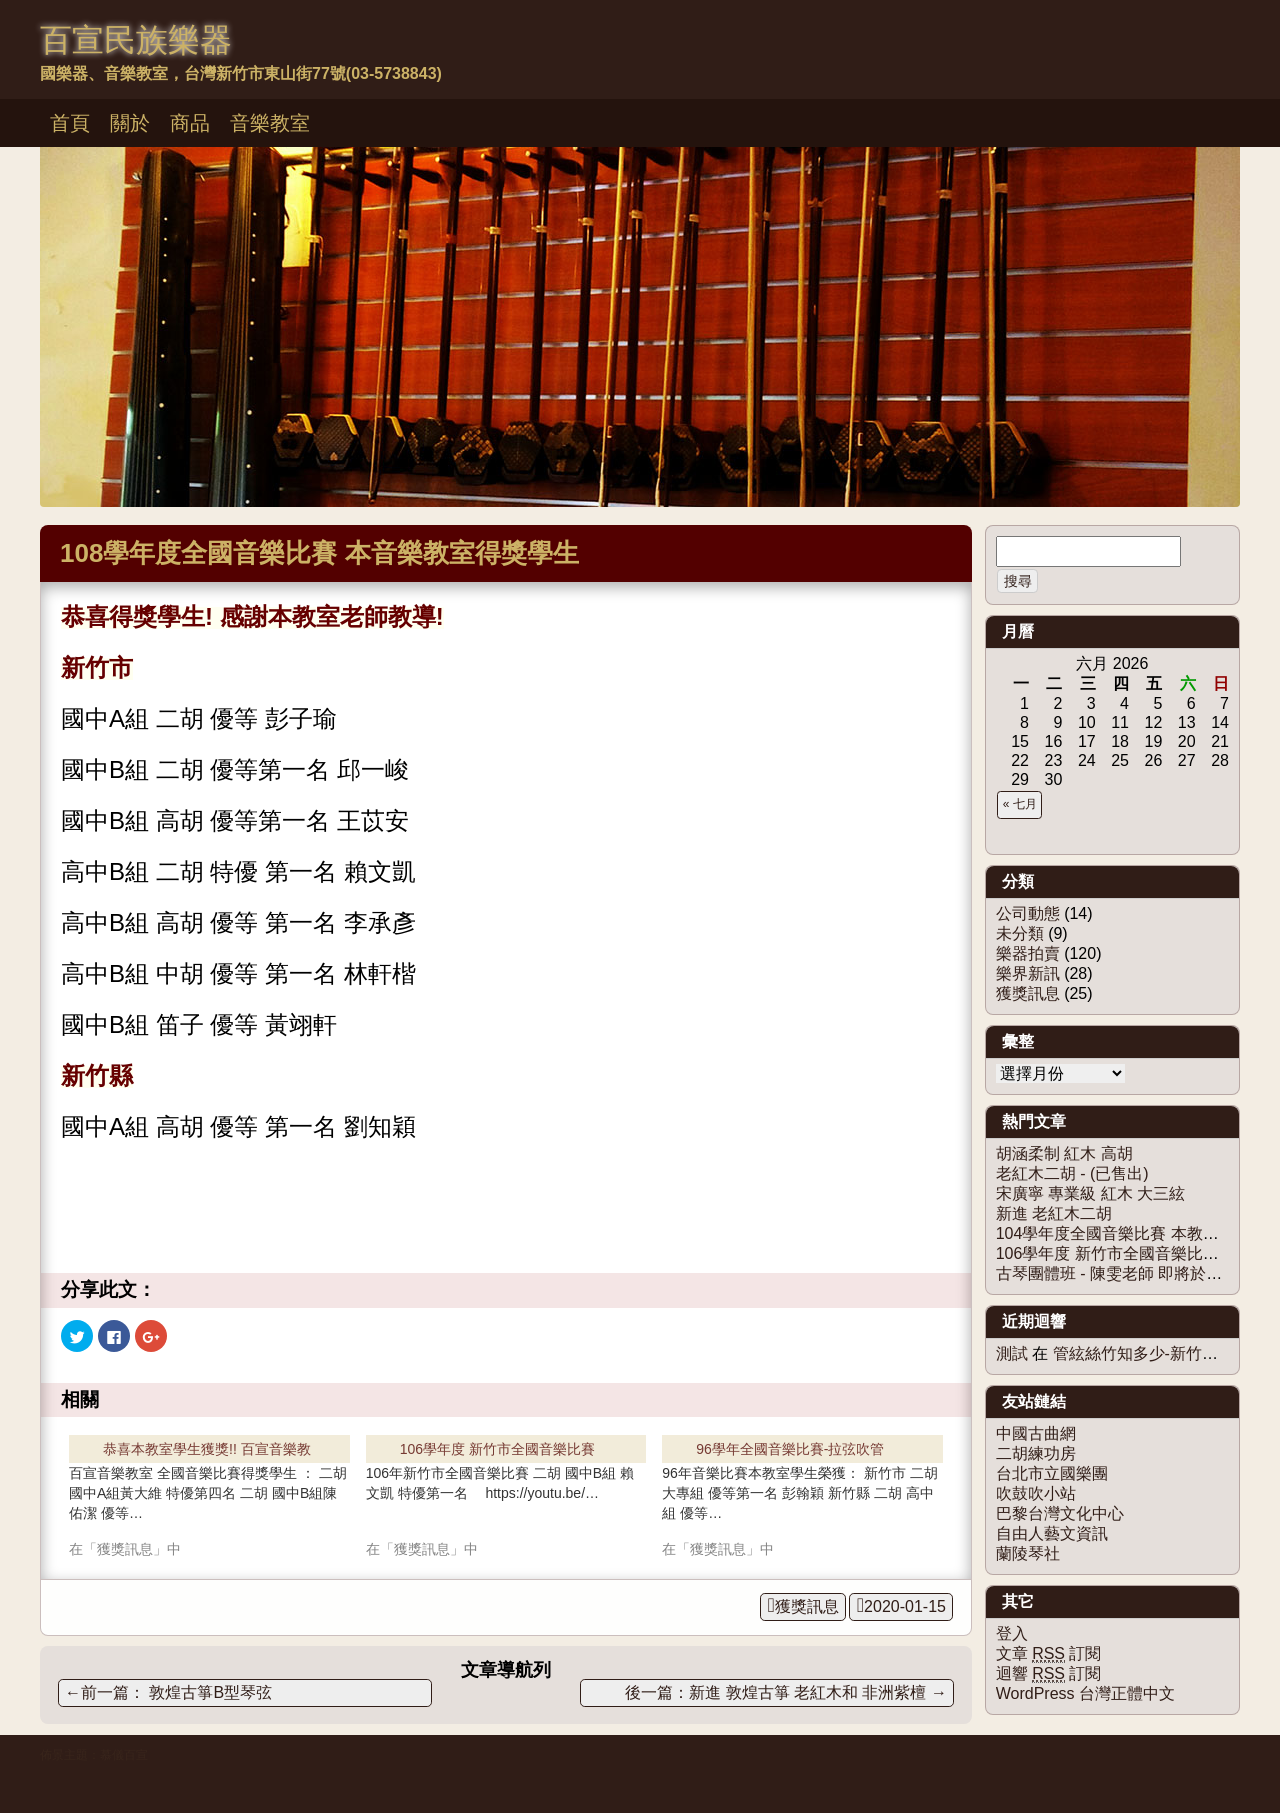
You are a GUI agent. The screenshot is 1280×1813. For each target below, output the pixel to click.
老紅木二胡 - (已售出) (1072, 1173)
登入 (1012, 1633)
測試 (1012, 1353)
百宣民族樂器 (136, 40)
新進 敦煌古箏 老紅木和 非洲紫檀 (818, 1692)
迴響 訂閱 (1049, 1674)
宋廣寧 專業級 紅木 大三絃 (1090, 1193)
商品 (190, 123)
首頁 (70, 123)
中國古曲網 (1036, 1433)
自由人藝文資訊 (1052, 1533)
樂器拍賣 (1028, 953)
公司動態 (1028, 913)
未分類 (1020, 933)
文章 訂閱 (1049, 1654)
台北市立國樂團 (1052, 1473)
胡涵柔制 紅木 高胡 (1064, 1153)
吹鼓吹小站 (1036, 1493)
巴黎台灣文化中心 (1060, 1513)
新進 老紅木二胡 (1054, 1213)
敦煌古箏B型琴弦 (168, 1692)
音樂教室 (270, 123)
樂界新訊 (1028, 973)
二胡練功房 (1036, 1453)
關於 (130, 123)
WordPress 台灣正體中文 (1085, 1693)
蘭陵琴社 (1028, 1553)
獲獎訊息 (807, 1606)
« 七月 (1020, 804)
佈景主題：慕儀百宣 (94, 1755)
